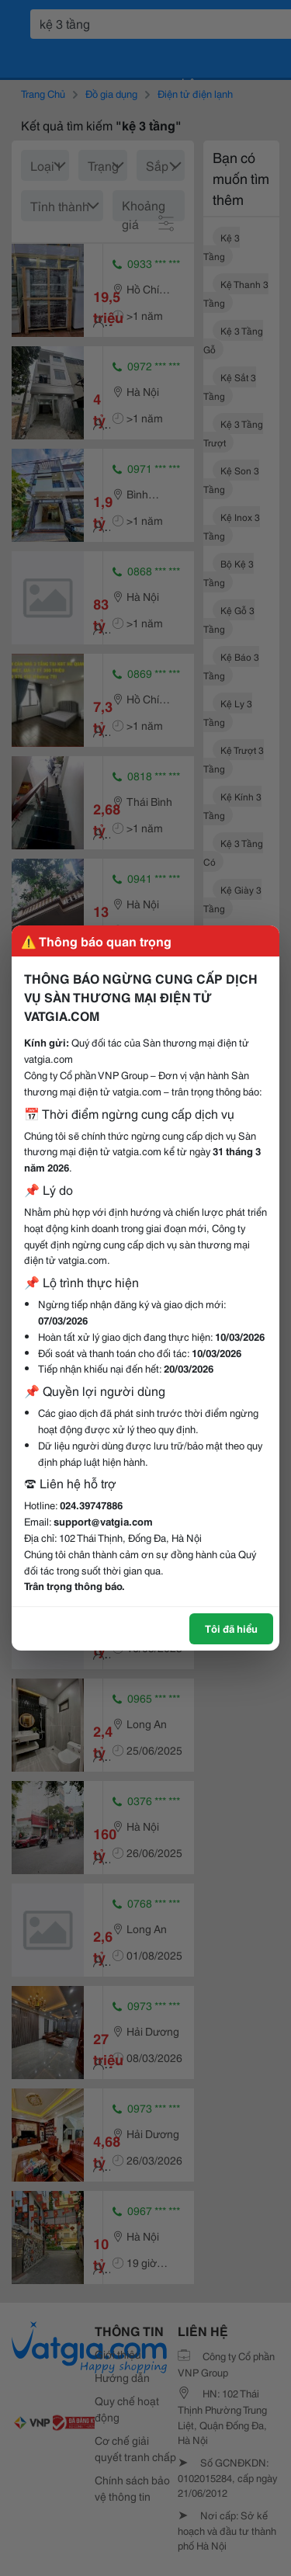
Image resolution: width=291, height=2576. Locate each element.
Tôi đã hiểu (231, 1628)
